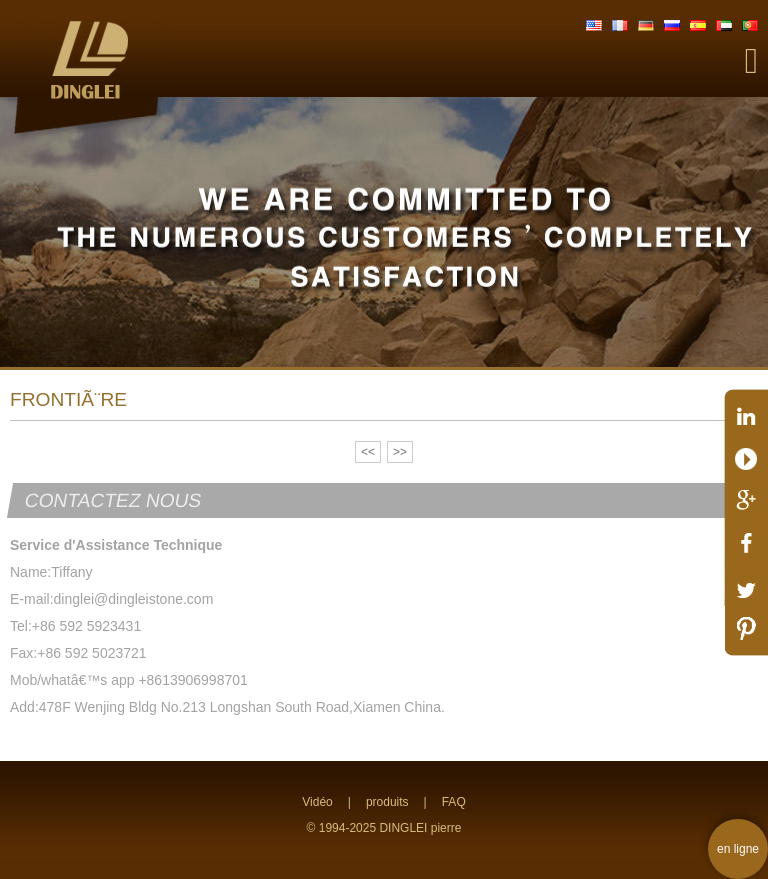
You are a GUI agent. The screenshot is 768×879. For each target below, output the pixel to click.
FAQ (454, 802)
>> (400, 452)
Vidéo (317, 802)
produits (387, 802)
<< (368, 452)
